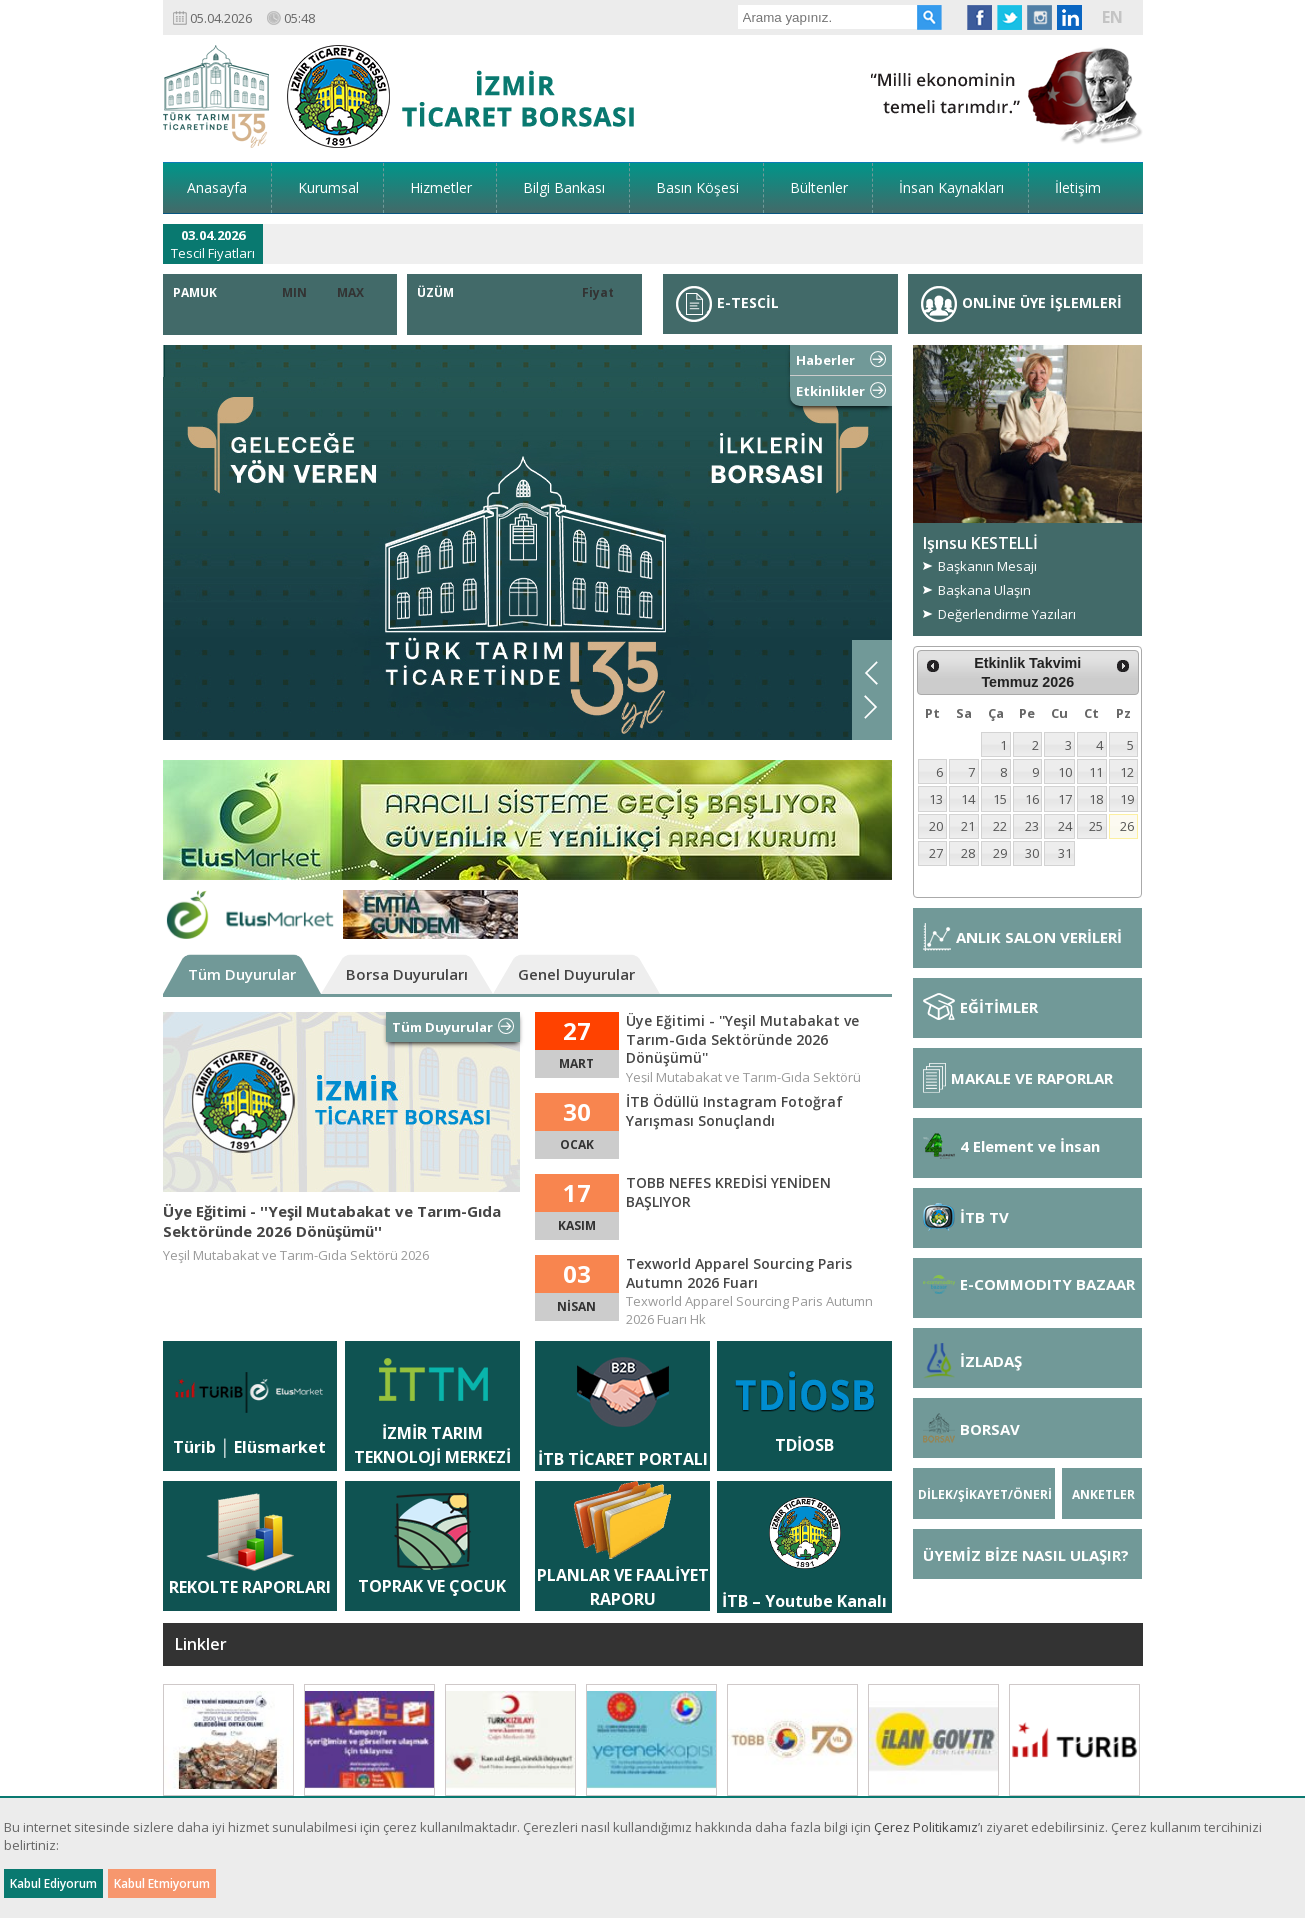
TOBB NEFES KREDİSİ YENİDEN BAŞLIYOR (728, 1192)
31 (1065, 853)
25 (1096, 826)
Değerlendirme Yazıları (1007, 614)
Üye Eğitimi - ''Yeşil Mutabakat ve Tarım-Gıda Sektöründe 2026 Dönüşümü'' (332, 1221)
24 (1065, 826)
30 (1032, 853)
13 (936, 799)
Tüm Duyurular (242, 974)
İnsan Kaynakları (951, 187)
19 (1127, 799)
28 (968, 853)
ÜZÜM (435, 292)
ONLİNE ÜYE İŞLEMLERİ (1021, 302)
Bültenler (819, 187)
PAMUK (195, 292)
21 (968, 826)
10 (1065, 772)
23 (1032, 826)
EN (1112, 17)
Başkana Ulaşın (984, 590)
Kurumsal (328, 187)
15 (1000, 799)
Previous (871, 673)
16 (1032, 799)
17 (1065, 799)
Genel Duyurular (576, 974)
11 (1096, 772)
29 (1000, 853)
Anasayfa (217, 187)
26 (1127, 826)
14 (968, 799)
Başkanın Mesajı (987, 566)
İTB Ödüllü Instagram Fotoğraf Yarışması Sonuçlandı (734, 1111)
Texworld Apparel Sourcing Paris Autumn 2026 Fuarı (739, 1273)
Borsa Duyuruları (407, 974)
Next (871, 707)
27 (936, 853)
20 (936, 826)
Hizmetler (441, 187)
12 (1127, 772)
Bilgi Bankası (564, 187)
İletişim (1078, 187)
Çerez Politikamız (926, 1827)
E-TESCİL (727, 302)
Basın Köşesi (697, 187)
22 (1000, 826)
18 (1096, 799)
